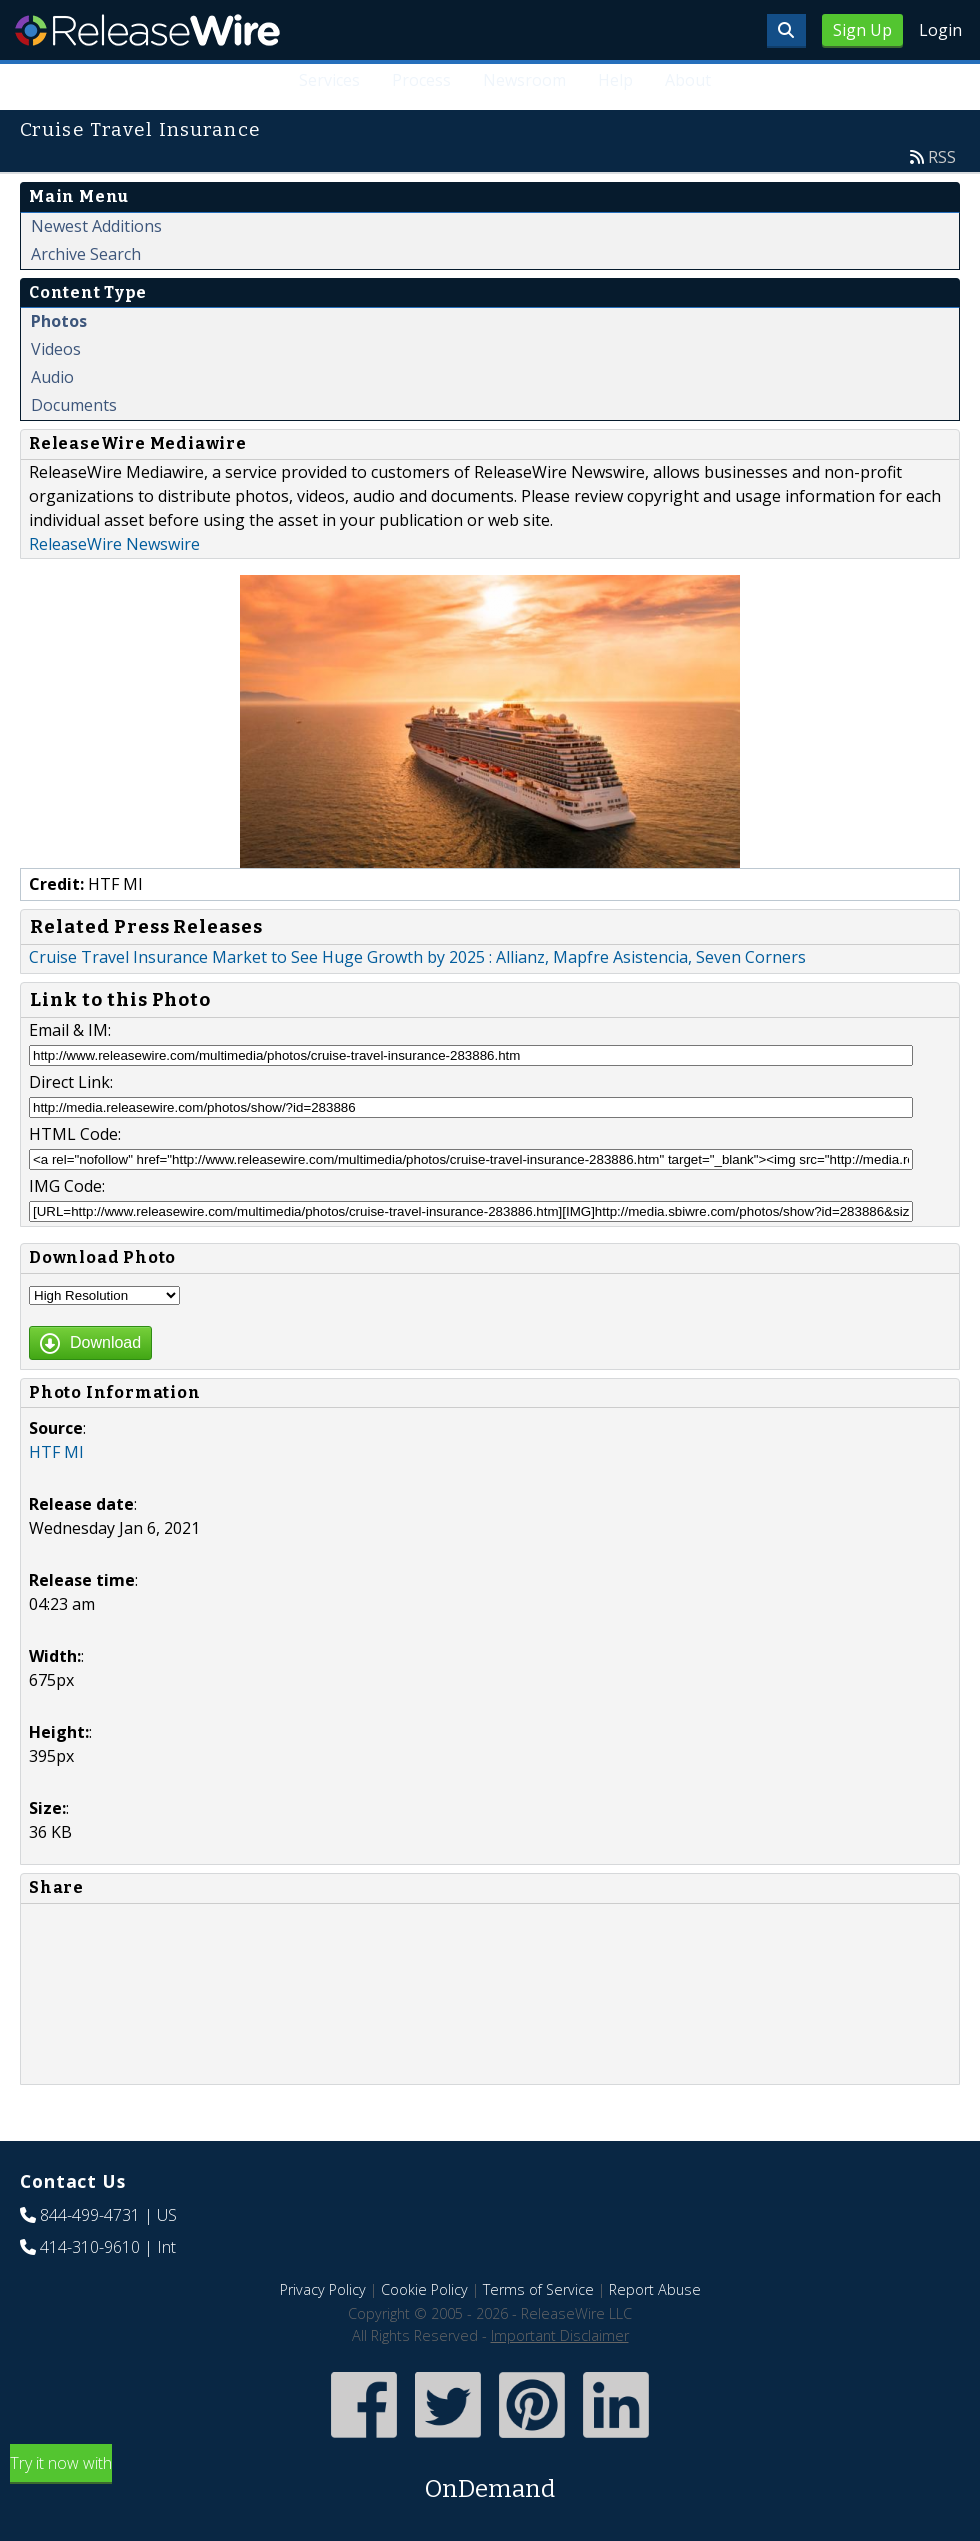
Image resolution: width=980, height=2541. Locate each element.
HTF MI (56, 1452)
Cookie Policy (424, 2289)
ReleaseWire (147, 30)
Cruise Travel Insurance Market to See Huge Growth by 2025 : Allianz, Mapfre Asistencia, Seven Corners (417, 957)
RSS (942, 157)
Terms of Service (538, 2289)
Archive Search (86, 254)
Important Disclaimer (560, 2335)
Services (329, 80)
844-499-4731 (90, 2215)
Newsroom (524, 80)
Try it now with (490, 2479)
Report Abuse (655, 2289)
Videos (56, 349)
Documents (74, 405)
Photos (59, 321)
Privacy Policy (323, 2289)
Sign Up (862, 30)
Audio (52, 377)
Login (940, 30)
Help (615, 80)
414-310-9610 (90, 2247)
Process (421, 80)
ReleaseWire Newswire (114, 544)
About (688, 80)
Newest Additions (96, 226)
